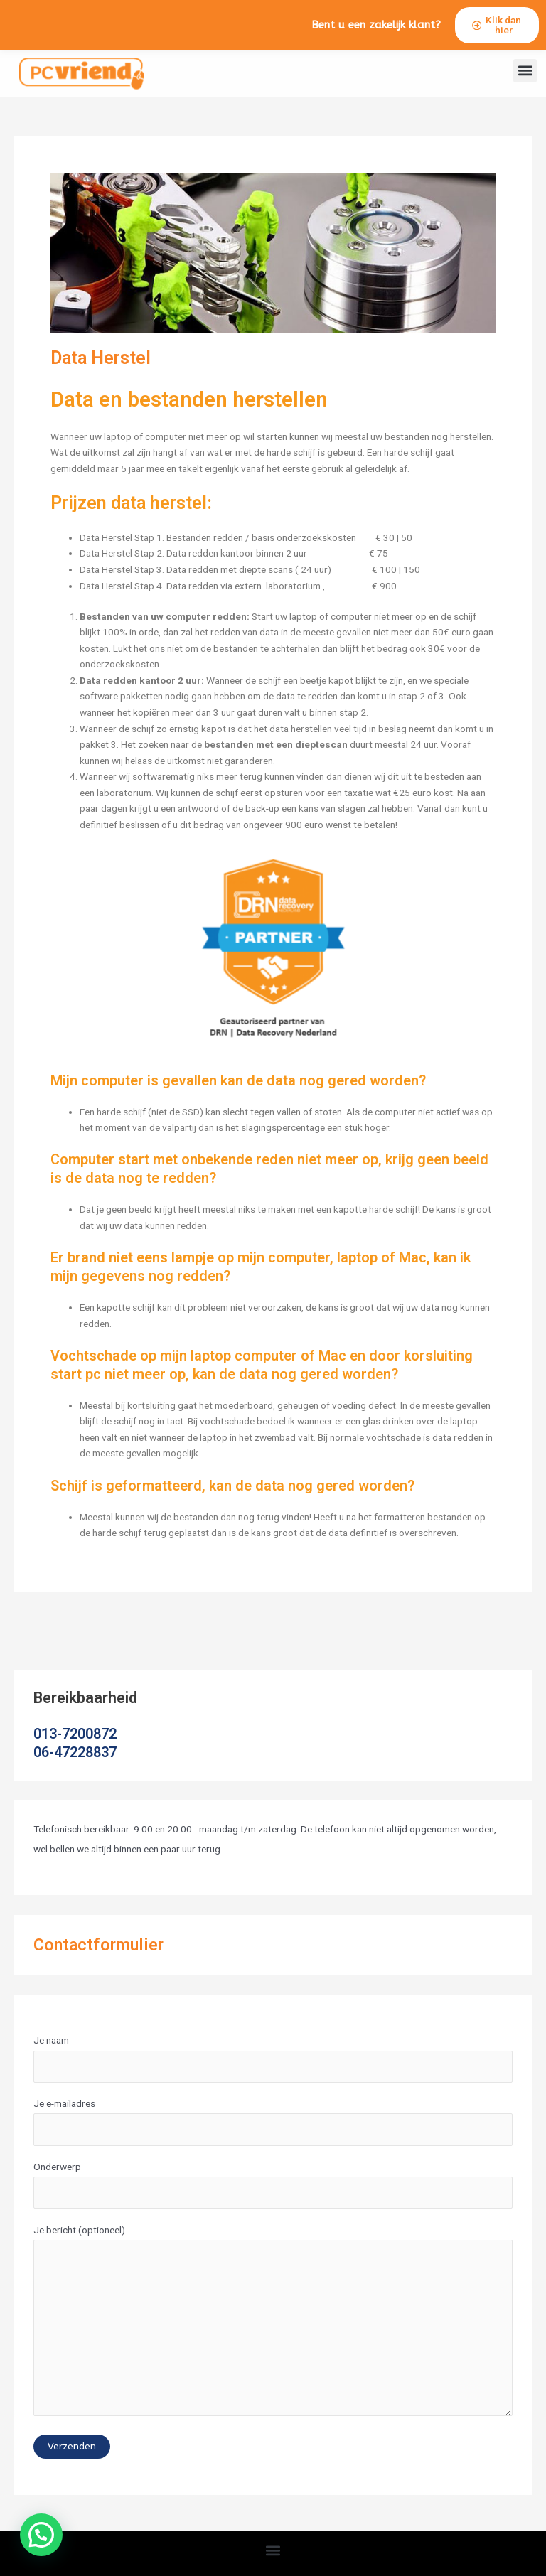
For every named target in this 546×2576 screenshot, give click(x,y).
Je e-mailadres (272, 2134)
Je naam (272, 2071)
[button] (525, 83)
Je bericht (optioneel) (272, 2336)
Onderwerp (272, 2197)
